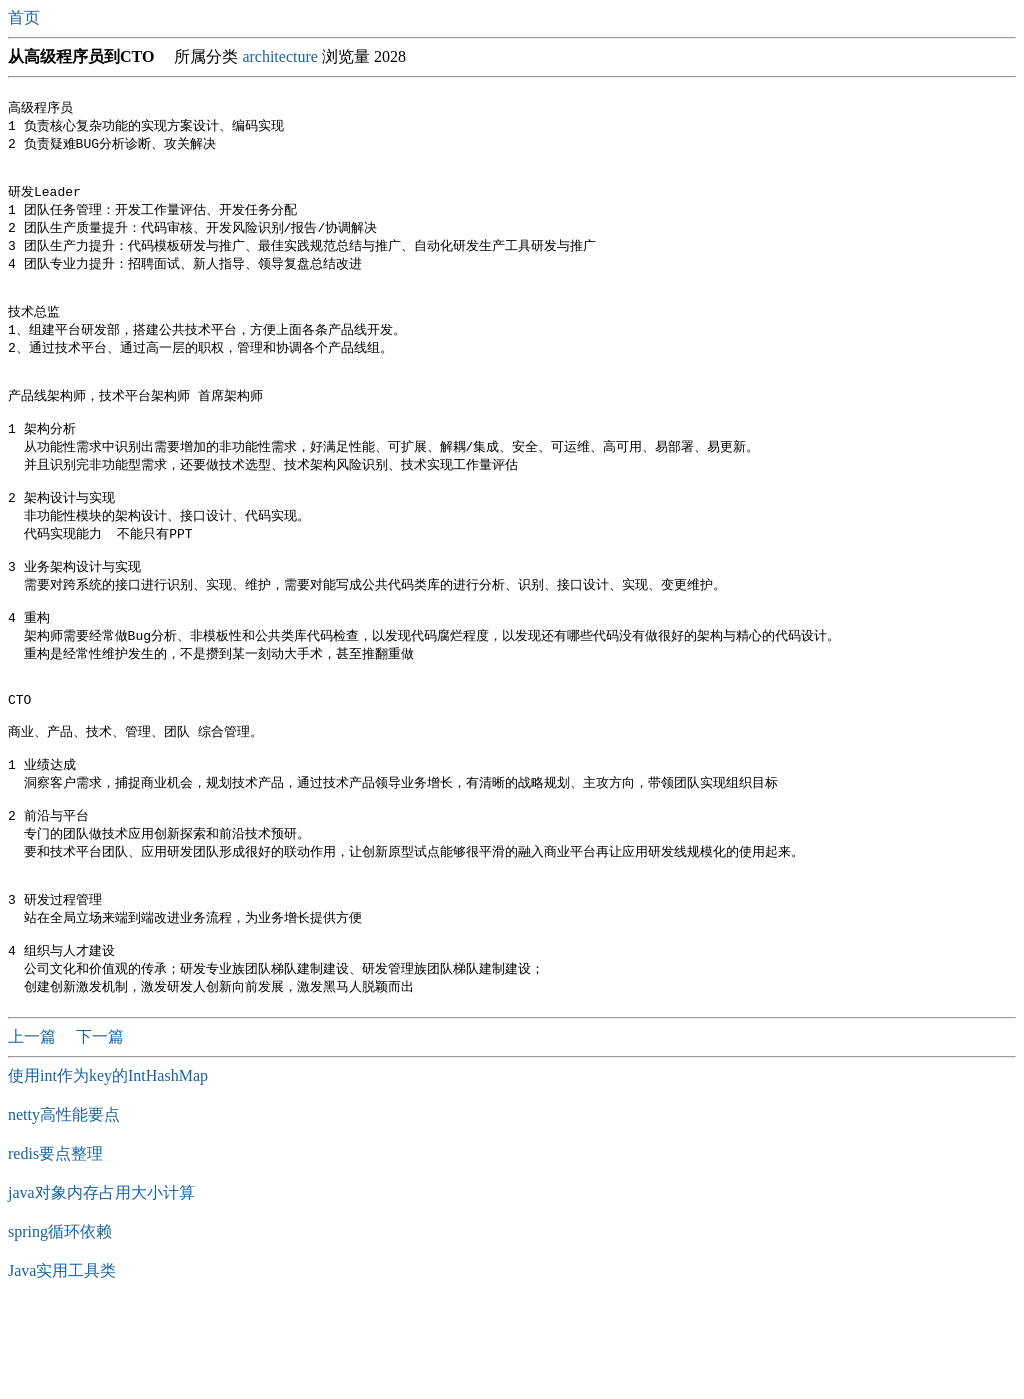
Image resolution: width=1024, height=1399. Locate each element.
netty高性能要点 (64, 1205)
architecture (280, 56)
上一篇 (34, 1127)
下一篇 (100, 1127)
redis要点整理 (55, 1244)
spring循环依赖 (60, 1322)
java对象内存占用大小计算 (101, 1283)
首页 (26, 17)
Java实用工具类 (62, 1361)
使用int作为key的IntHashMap (108, 1166)
